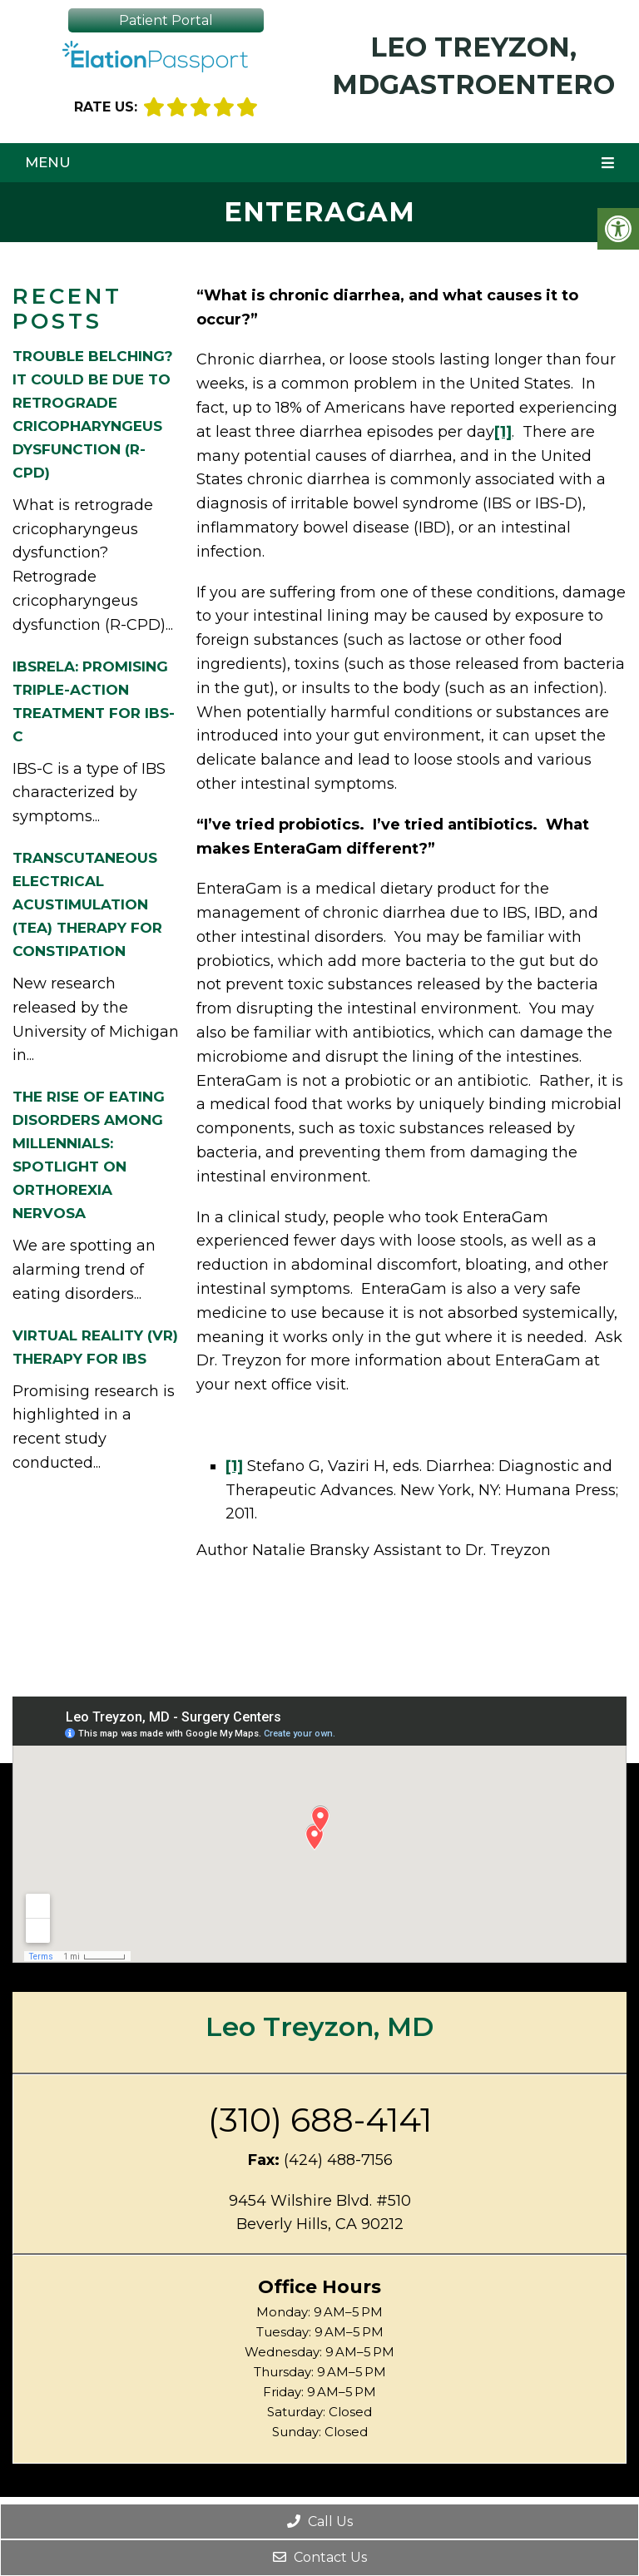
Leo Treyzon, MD (319, 2026)
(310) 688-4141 (320, 2120)
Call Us (320, 2521)
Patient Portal (166, 20)
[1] (503, 432)
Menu (48, 162)
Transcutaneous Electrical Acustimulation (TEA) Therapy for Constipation (87, 904)
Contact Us (320, 2557)
